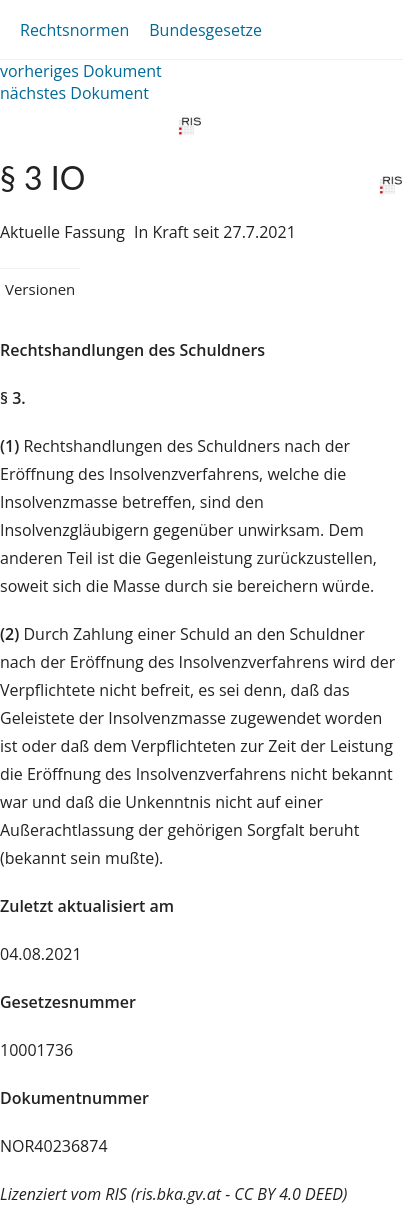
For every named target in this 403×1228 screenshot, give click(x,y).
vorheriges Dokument (81, 71)
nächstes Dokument (74, 93)
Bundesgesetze (205, 30)
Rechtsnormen (74, 30)
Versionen (40, 289)
